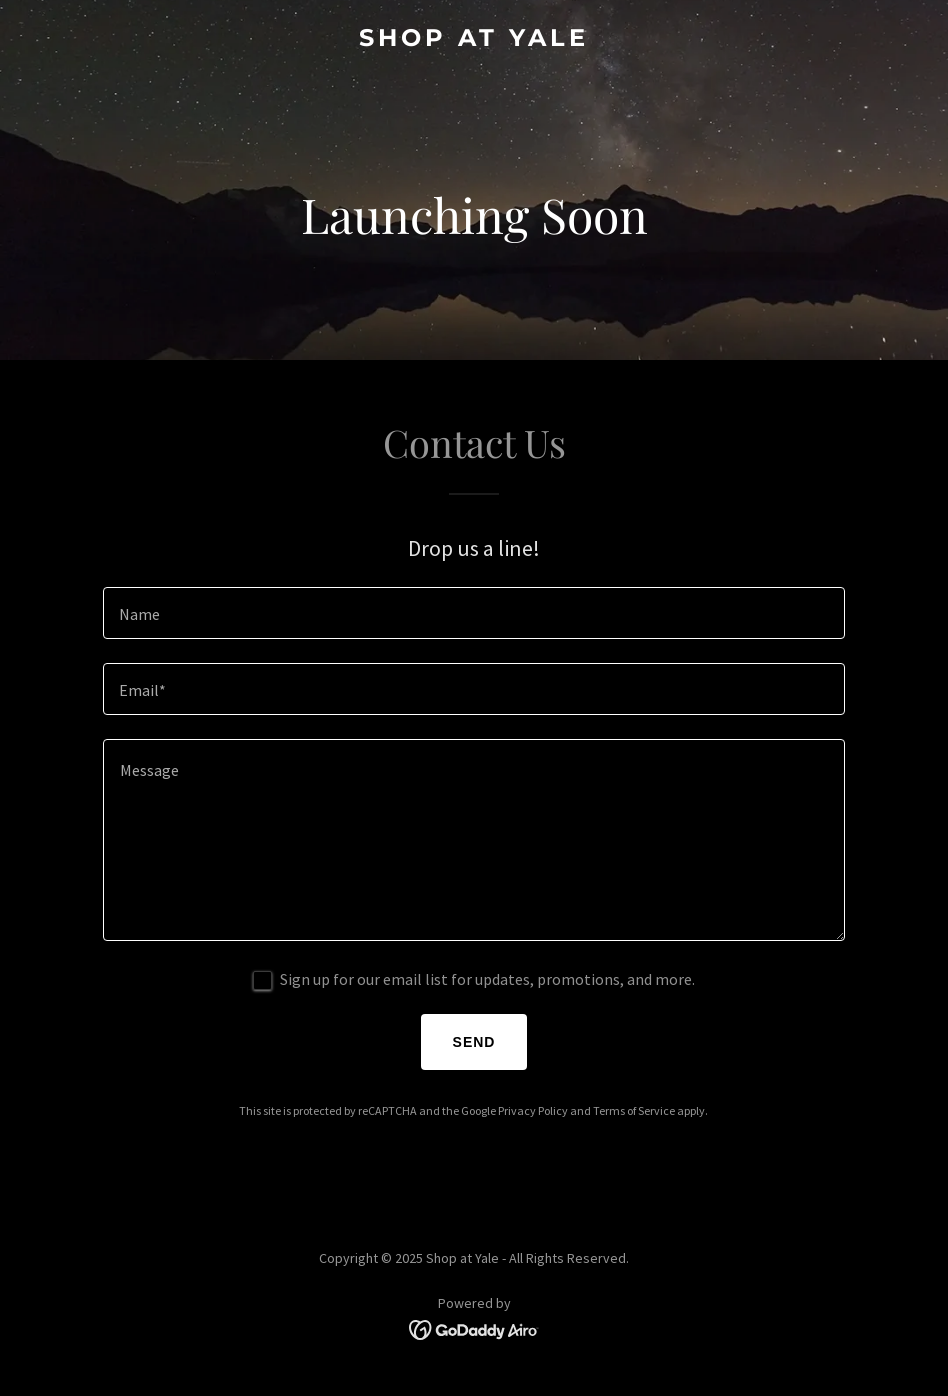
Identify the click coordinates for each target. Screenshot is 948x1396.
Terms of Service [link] (634, 1110)
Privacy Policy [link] (533, 1110)
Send (474, 1042)
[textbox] (474, 613)
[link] (474, 40)
